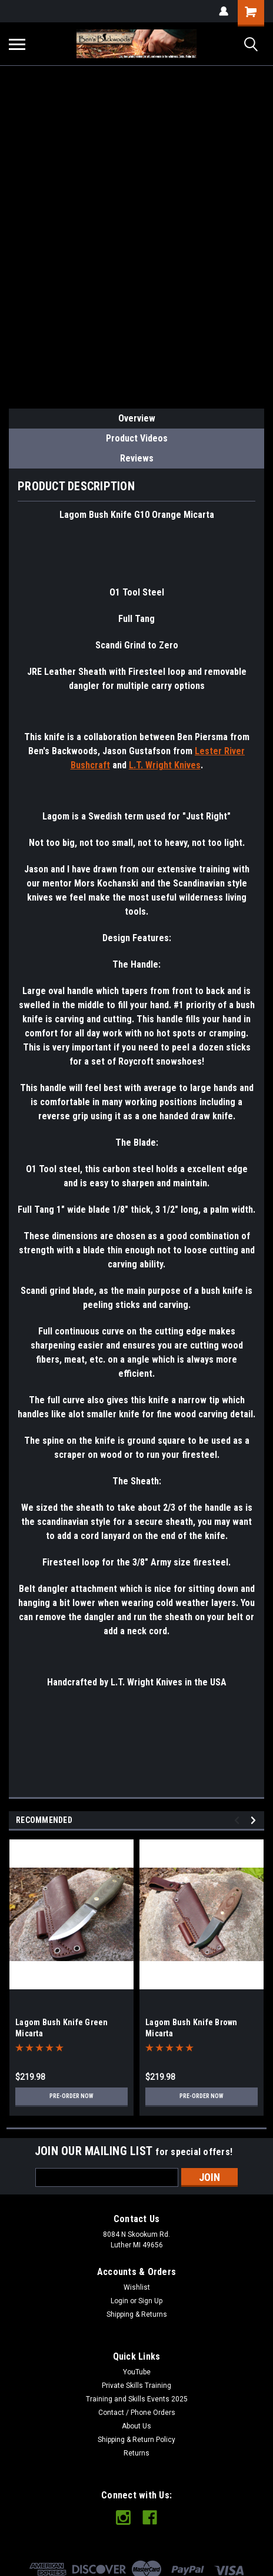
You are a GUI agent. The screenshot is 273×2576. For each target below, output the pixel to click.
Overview (136, 418)
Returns (136, 2453)
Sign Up (150, 2301)
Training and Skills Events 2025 (137, 2399)
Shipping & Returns (136, 2314)
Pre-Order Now (71, 2096)
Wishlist (137, 2287)
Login (119, 2301)
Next (255, 1820)
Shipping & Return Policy (136, 2440)
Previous (238, 1820)
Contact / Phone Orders (136, 2412)
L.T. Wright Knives (165, 765)
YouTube (137, 2372)
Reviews (137, 458)
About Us (136, 2426)
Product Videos (137, 438)
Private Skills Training (136, 2385)
